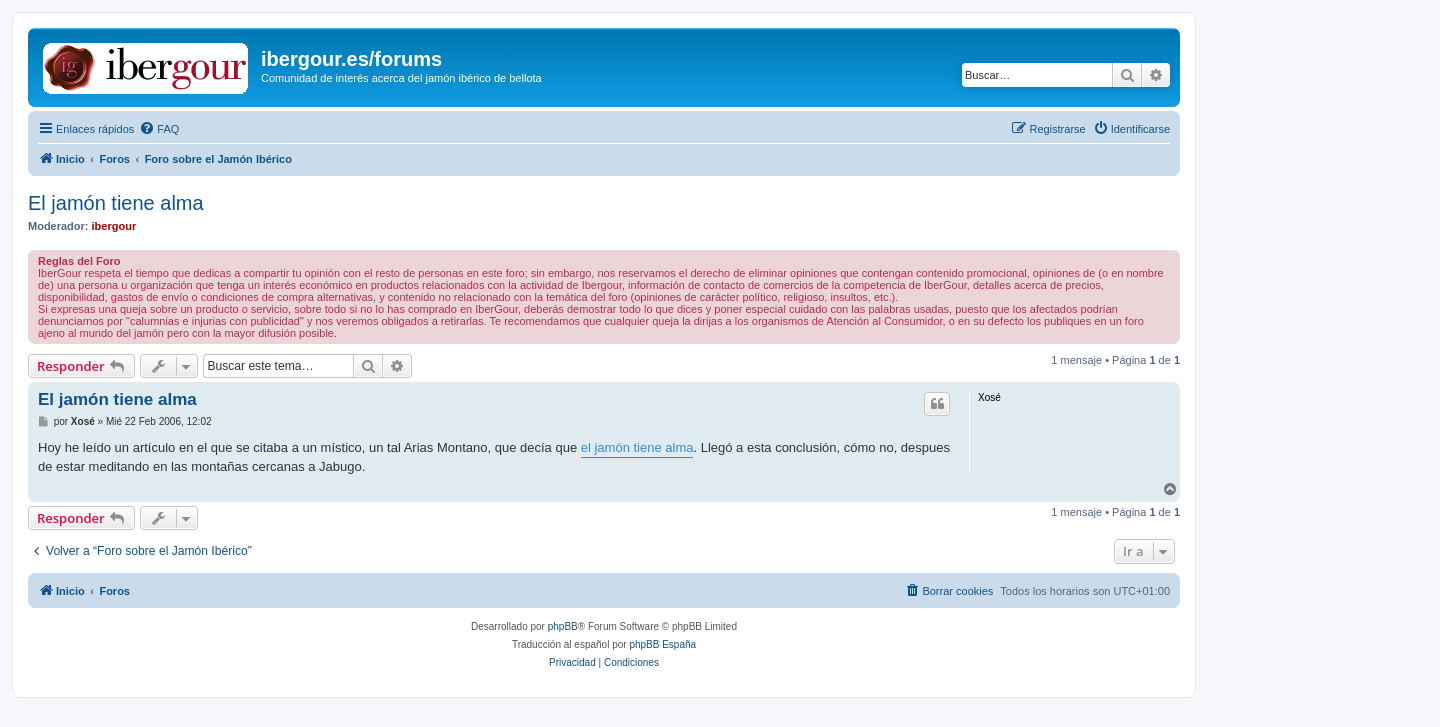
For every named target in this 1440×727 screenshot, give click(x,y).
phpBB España (662, 644)
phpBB (563, 626)
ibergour (114, 226)
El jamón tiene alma (116, 203)
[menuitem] (159, 129)
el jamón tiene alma (637, 447)
